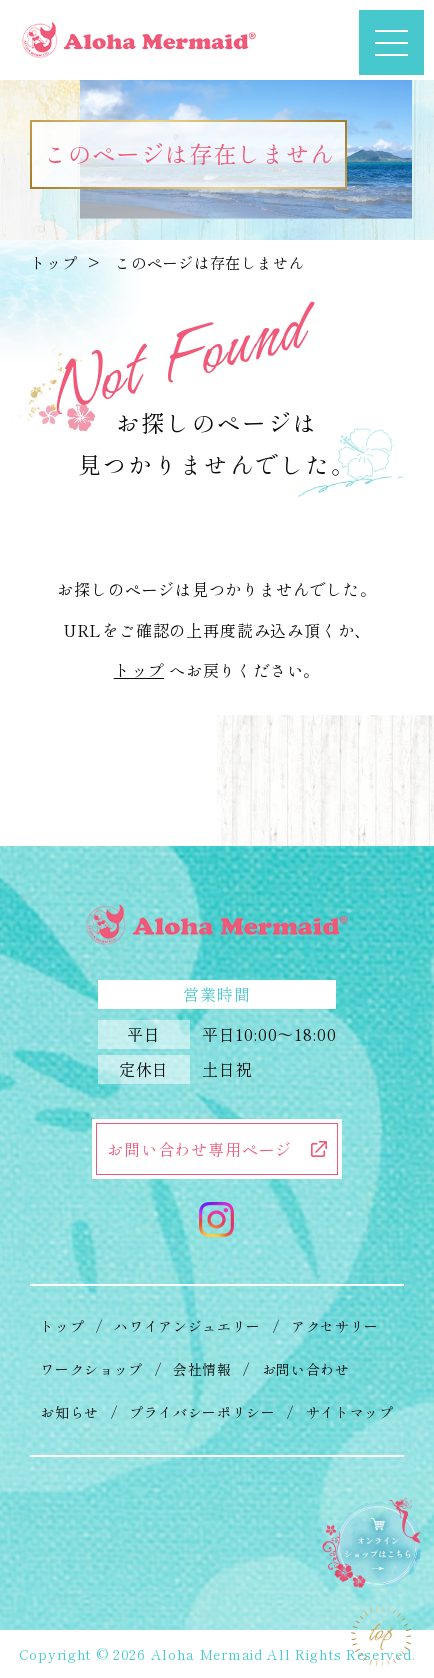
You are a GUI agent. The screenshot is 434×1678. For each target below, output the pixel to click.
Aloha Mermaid (207, 1654)
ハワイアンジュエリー (187, 1326)
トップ (53, 262)
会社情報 (202, 1369)
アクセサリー (335, 1326)
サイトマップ (350, 1412)
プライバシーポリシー (202, 1412)
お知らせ (69, 1412)
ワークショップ (91, 1369)
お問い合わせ (306, 1369)
